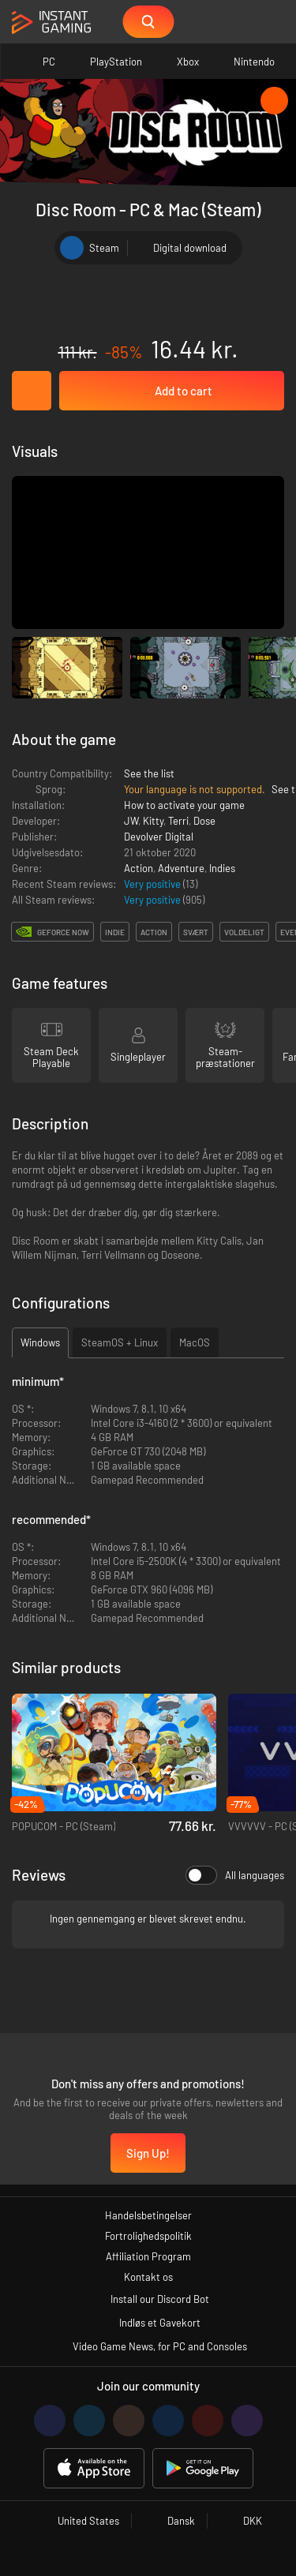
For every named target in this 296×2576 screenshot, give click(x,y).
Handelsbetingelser (148, 2215)
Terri (178, 820)
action (154, 932)
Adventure (181, 868)
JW (131, 820)
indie (115, 932)
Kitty (153, 820)
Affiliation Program (148, 2256)
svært (195, 932)
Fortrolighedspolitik (148, 2236)
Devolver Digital (158, 836)
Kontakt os (148, 2277)
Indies (222, 868)
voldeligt (244, 932)
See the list (149, 773)
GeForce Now (63, 932)
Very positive (153, 884)
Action (138, 868)
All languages (234, 1875)
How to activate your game (184, 805)
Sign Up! (148, 2153)
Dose (204, 820)
